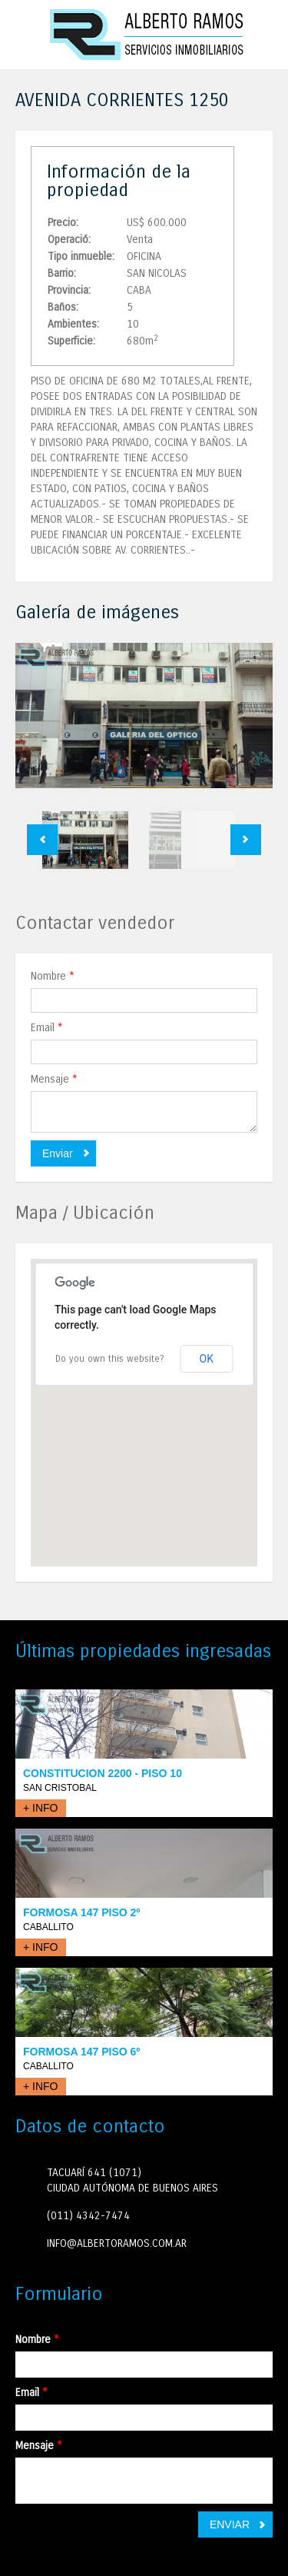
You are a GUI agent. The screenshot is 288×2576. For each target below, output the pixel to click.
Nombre (52, 976)
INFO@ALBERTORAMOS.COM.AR (117, 2243)
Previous (42, 839)
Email (47, 1027)
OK (207, 1359)
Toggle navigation (28, 36)
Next (245, 839)
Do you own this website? (109, 1358)
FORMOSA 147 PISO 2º (81, 1912)
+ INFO (40, 1808)
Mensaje (54, 1079)
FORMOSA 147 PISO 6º (81, 2051)
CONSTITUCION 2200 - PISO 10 (102, 1773)
